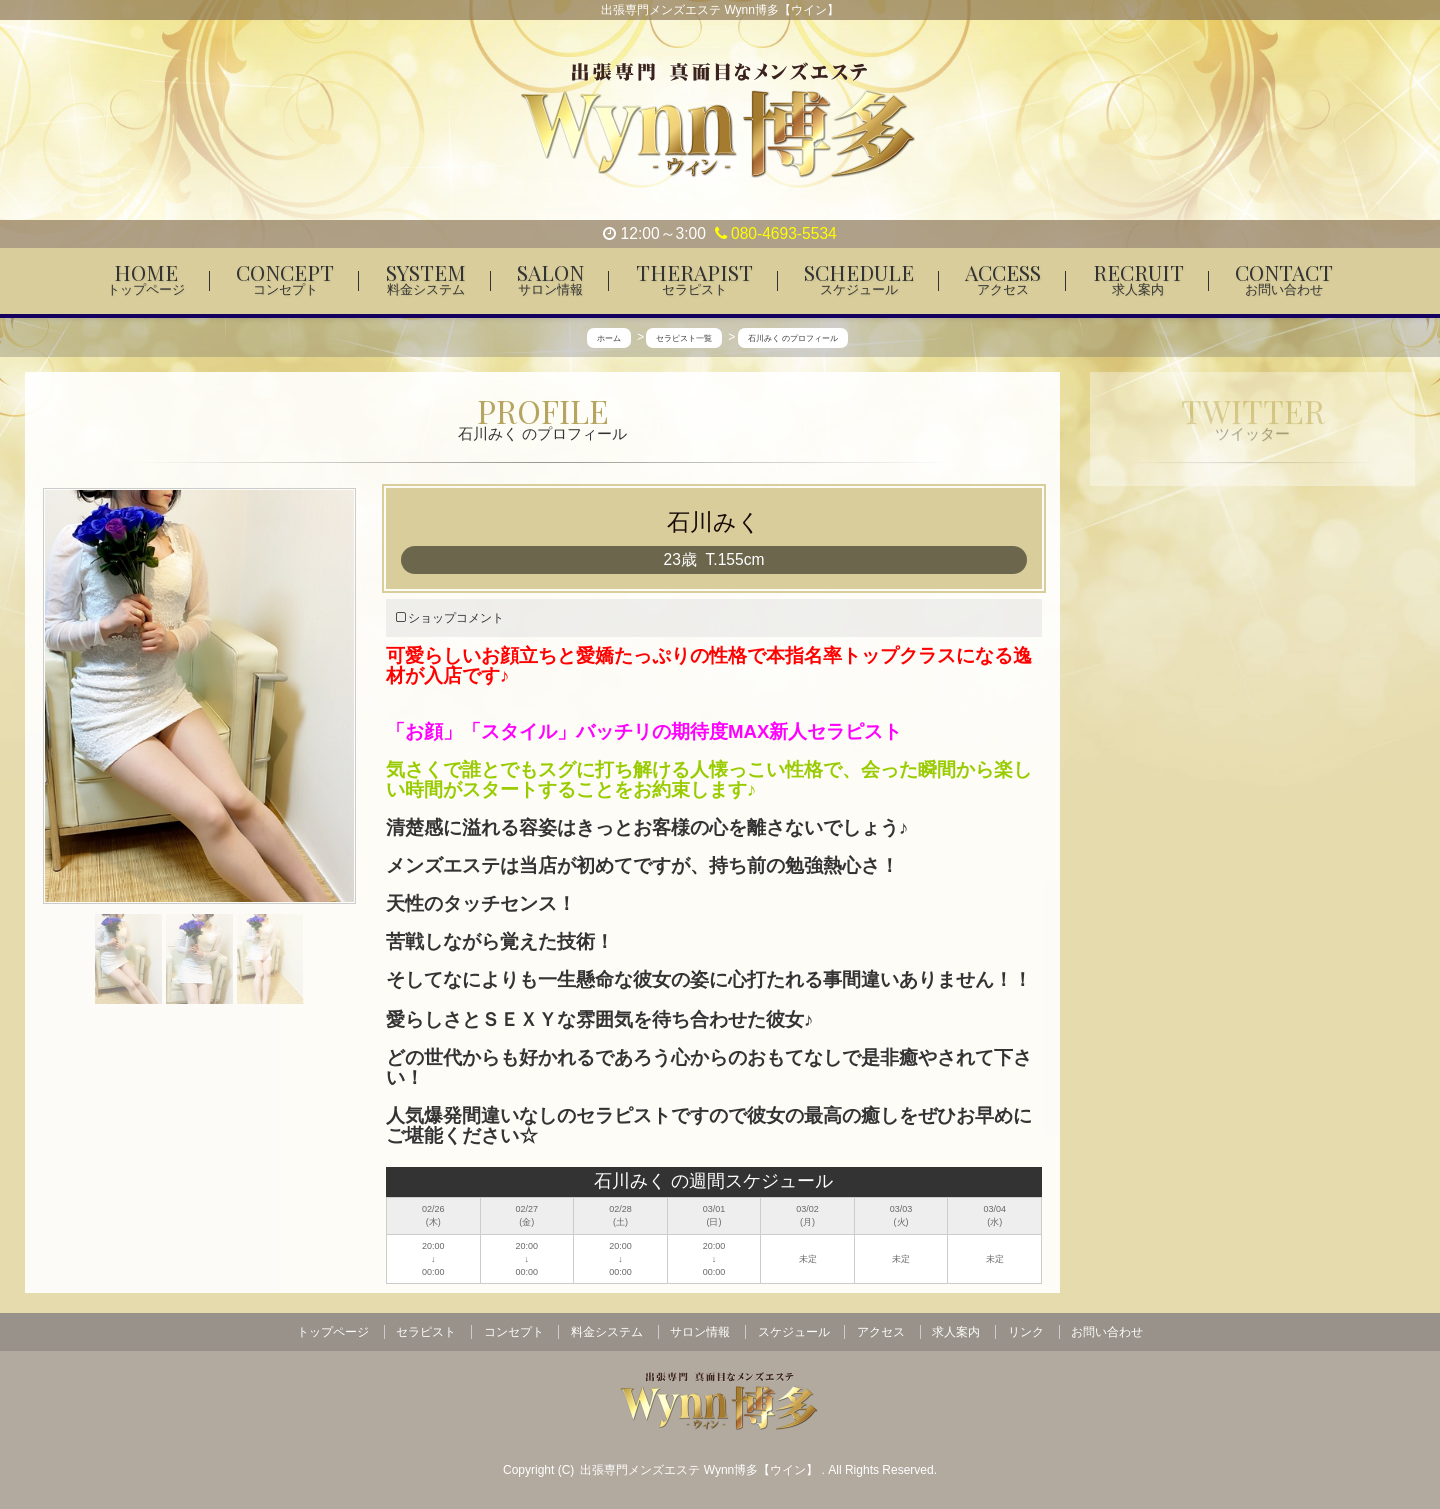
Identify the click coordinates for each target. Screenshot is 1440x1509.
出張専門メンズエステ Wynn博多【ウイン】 (700, 1470)
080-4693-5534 (776, 233)
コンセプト (514, 1332)
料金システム (607, 1332)
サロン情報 (700, 1332)
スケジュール (794, 1332)
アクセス (881, 1332)
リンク (1026, 1332)
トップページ (333, 1332)
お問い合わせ (1107, 1332)
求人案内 (956, 1332)
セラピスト (426, 1332)
